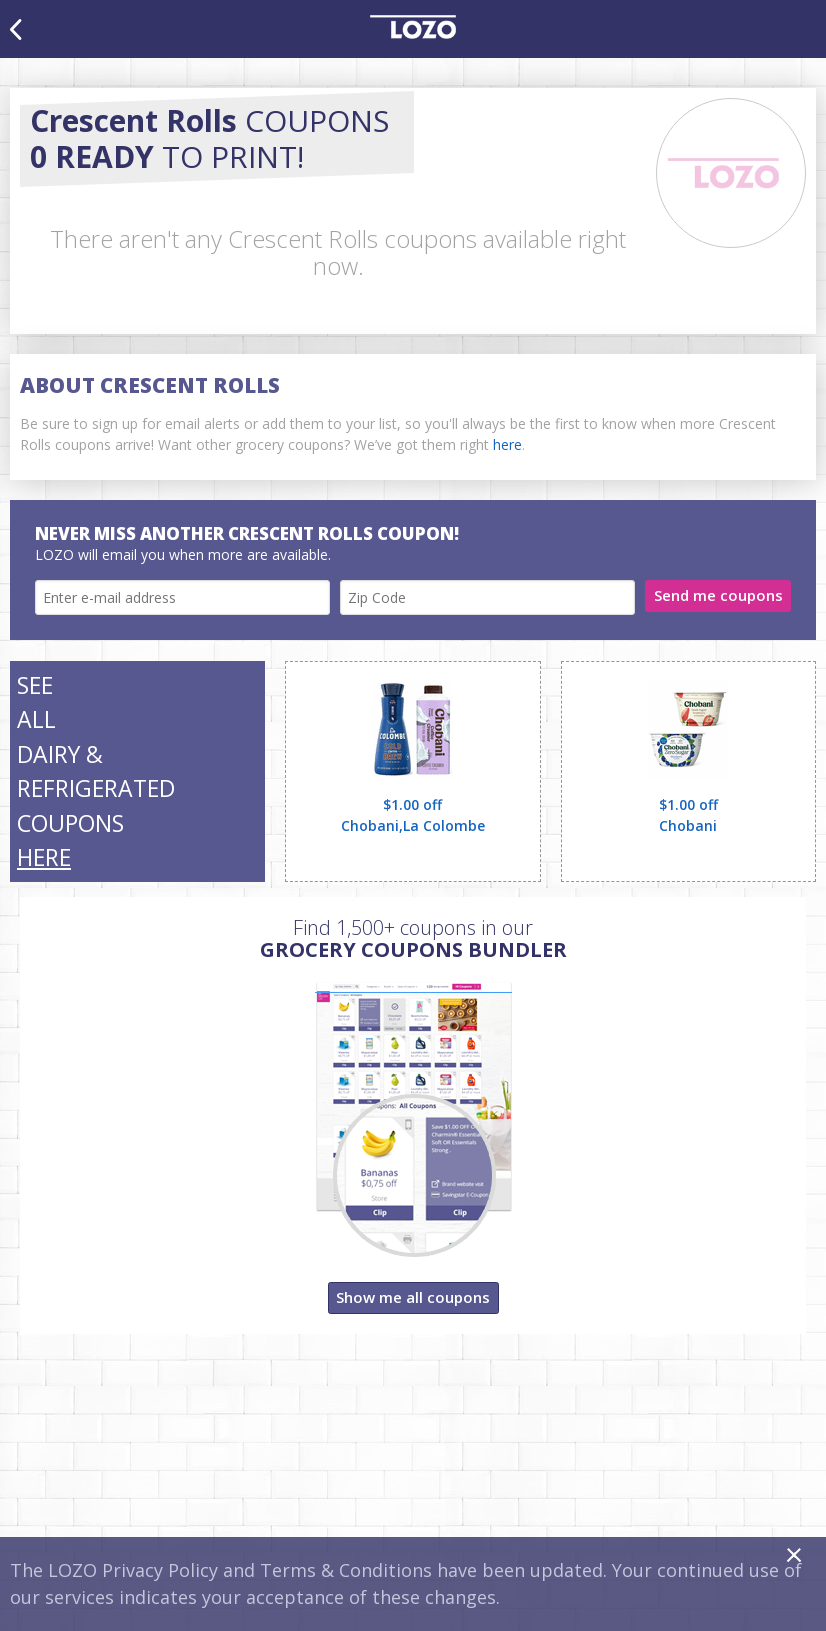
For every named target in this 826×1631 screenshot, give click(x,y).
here (507, 444)
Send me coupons (718, 595)
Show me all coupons (413, 1297)
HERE (44, 857)
